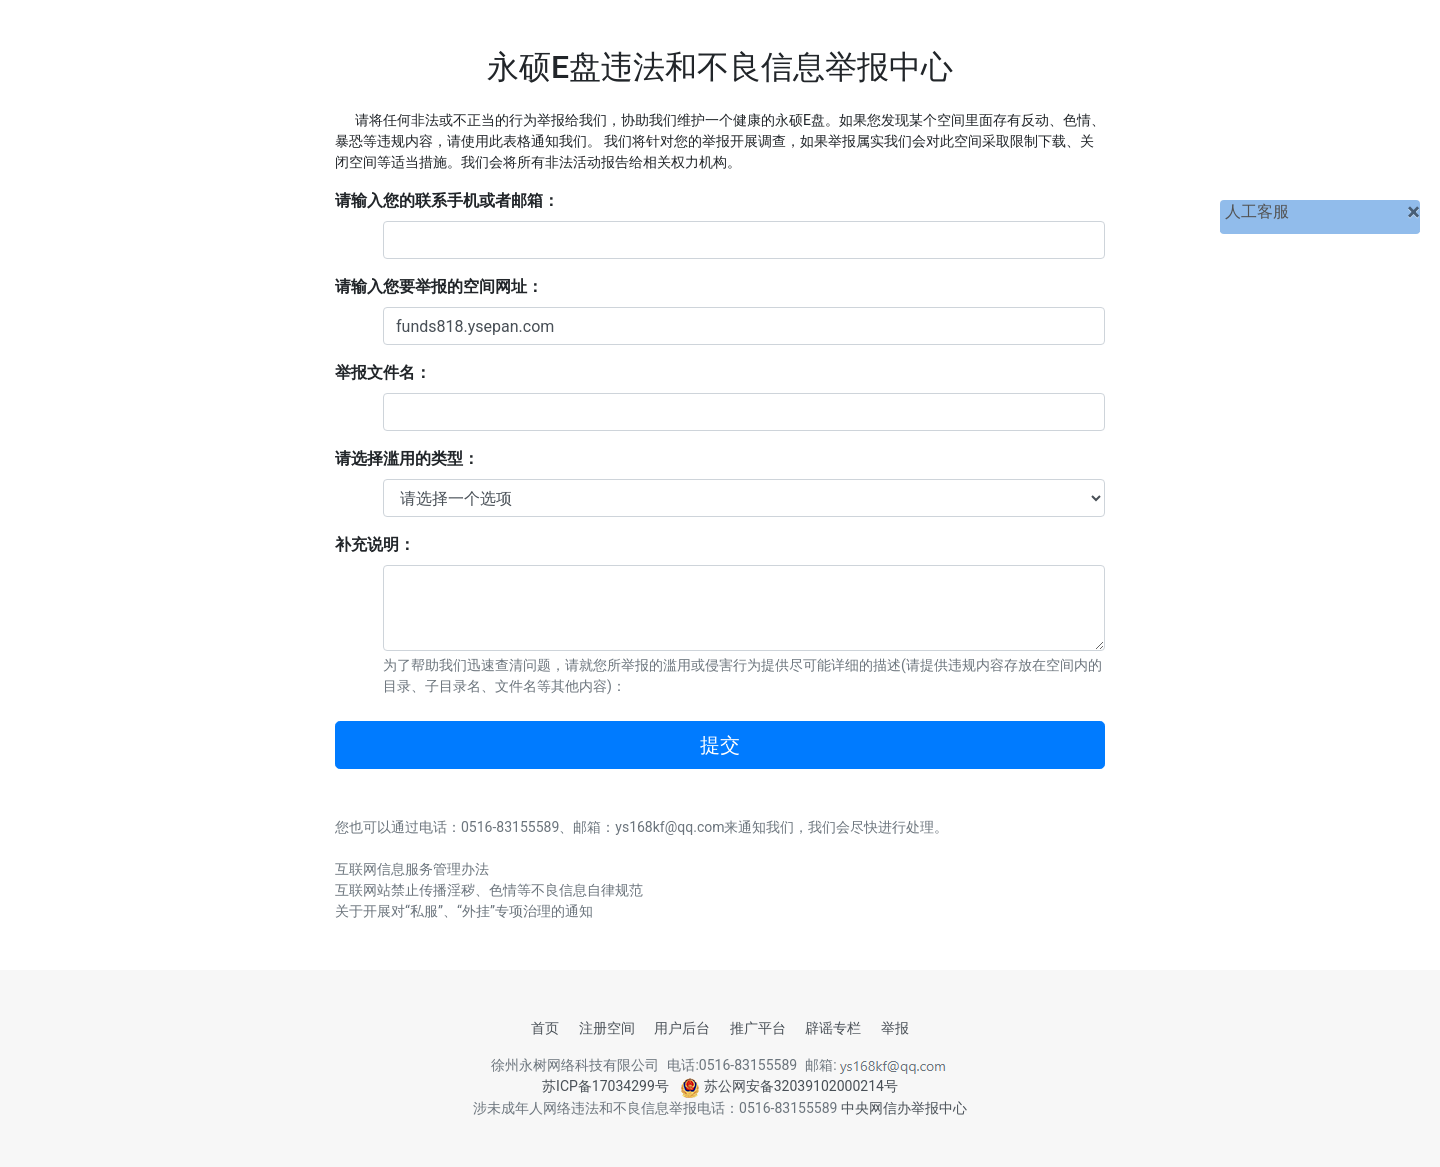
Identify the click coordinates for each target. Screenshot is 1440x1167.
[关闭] (1413, 212)
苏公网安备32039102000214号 (789, 1086)
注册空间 (607, 1028)
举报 (895, 1028)
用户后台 (682, 1028)
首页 (545, 1028)
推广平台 (758, 1028)
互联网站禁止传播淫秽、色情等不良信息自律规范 (489, 890)
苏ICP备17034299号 (605, 1086)
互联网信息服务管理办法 (412, 869)
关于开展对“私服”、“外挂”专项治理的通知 (464, 911)
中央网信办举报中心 (904, 1108)
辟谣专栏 (833, 1028)
